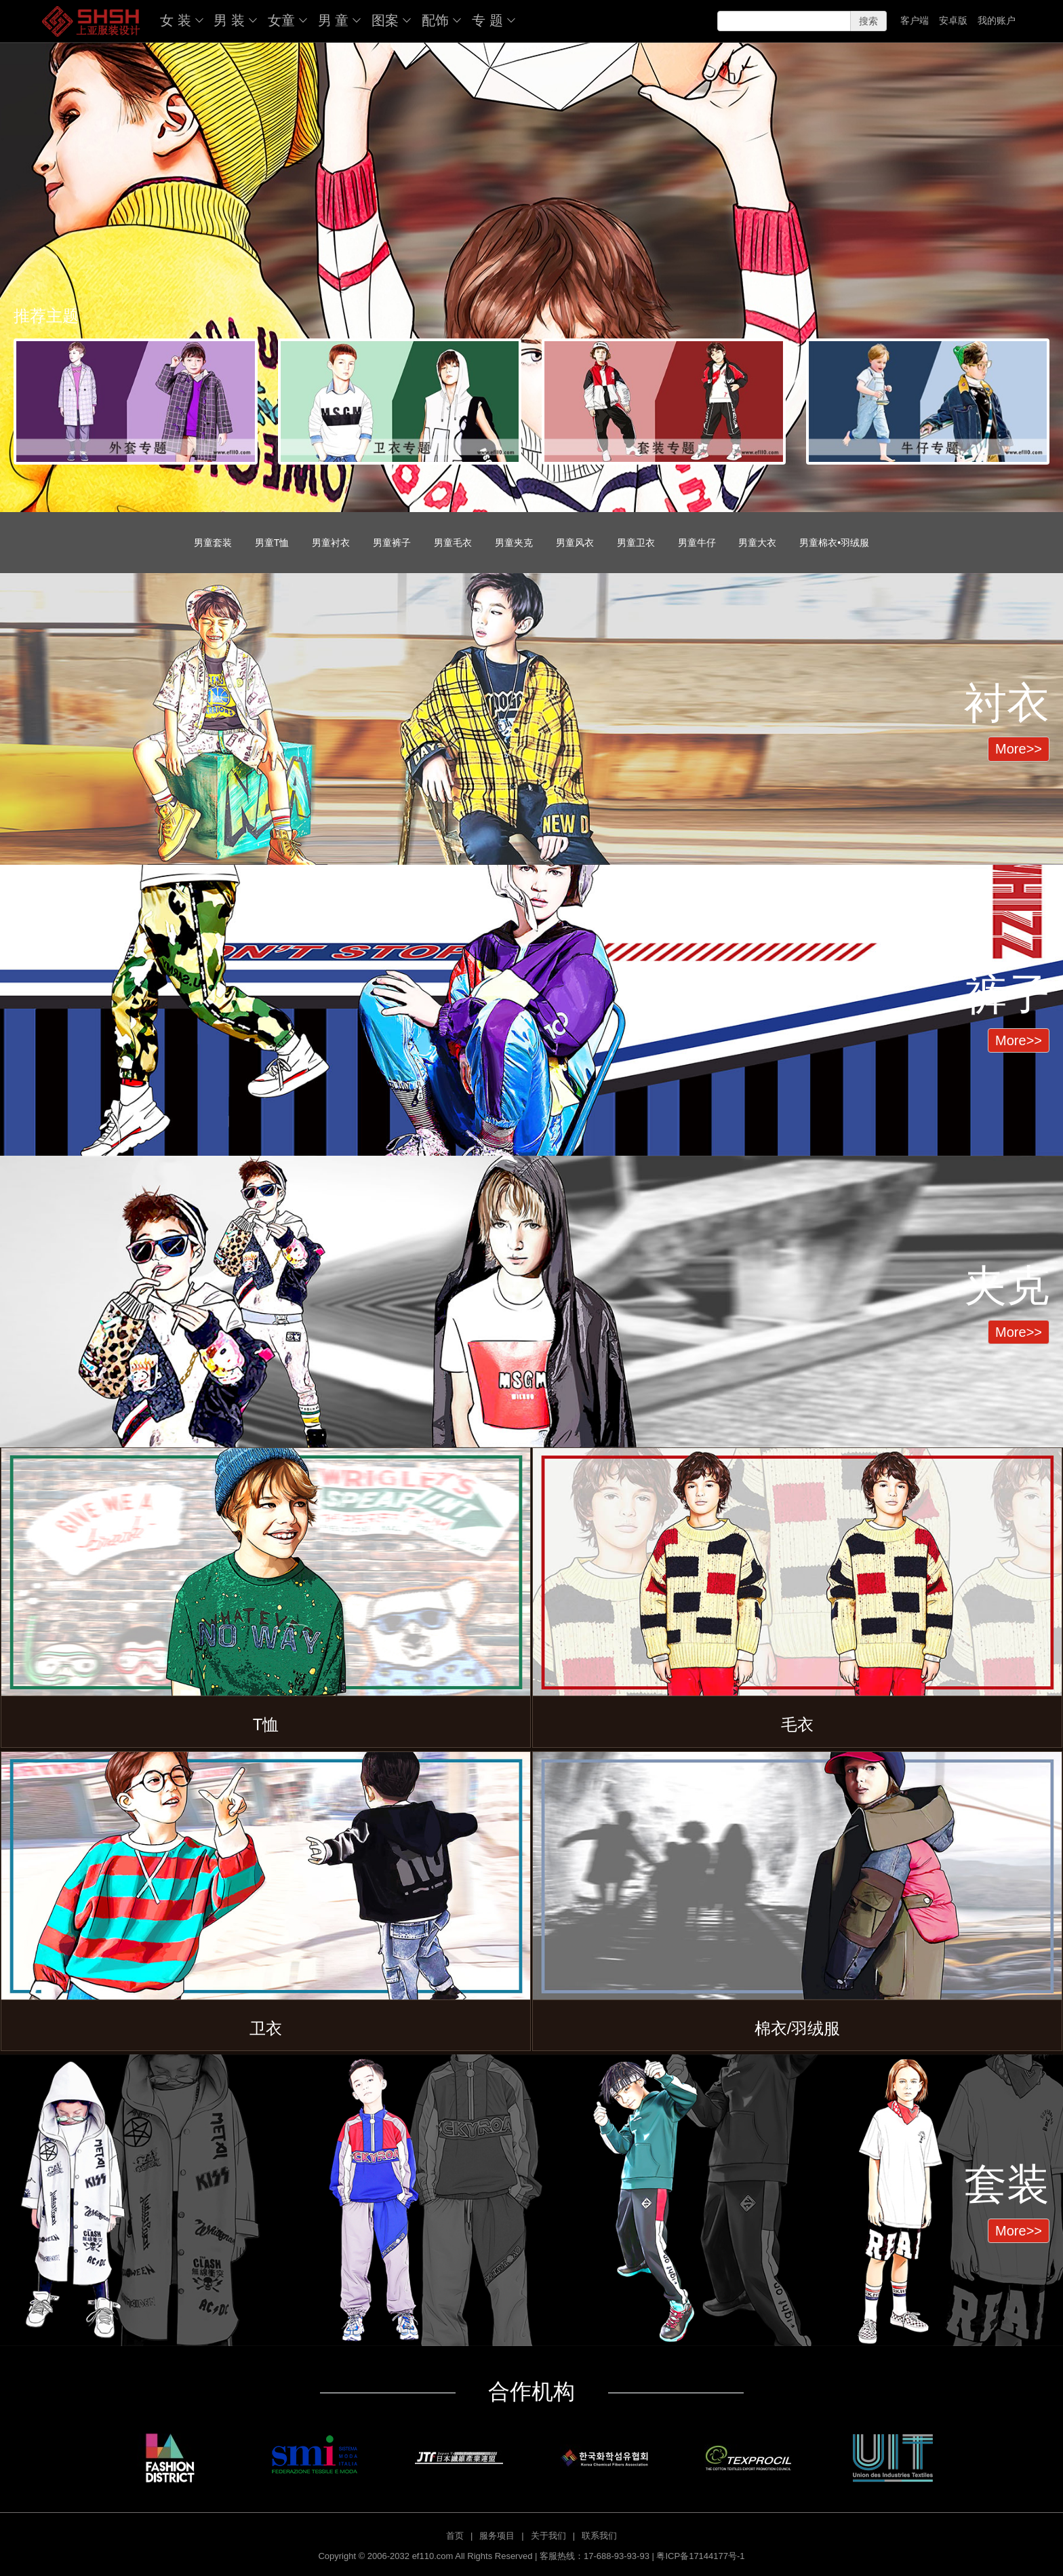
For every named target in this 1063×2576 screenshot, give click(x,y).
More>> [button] (1018, 748)
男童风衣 (575, 542)
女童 (281, 20)
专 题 (487, 20)
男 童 (333, 20)
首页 (455, 2536)
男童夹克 (514, 542)
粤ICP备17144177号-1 (700, 2556)
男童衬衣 (331, 542)
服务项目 (497, 2536)
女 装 (175, 20)
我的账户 (997, 20)
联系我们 (599, 2536)
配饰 (435, 20)
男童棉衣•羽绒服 (834, 542)
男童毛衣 (453, 542)
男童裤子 (392, 542)
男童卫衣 (636, 542)
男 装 (229, 20)
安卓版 (953, 20)
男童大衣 (757, 542)
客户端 (914, 20)
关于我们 (548, 2536)
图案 (385, 20)
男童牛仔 (697, 542)
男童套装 (213, 542)
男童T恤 (272, 542)
